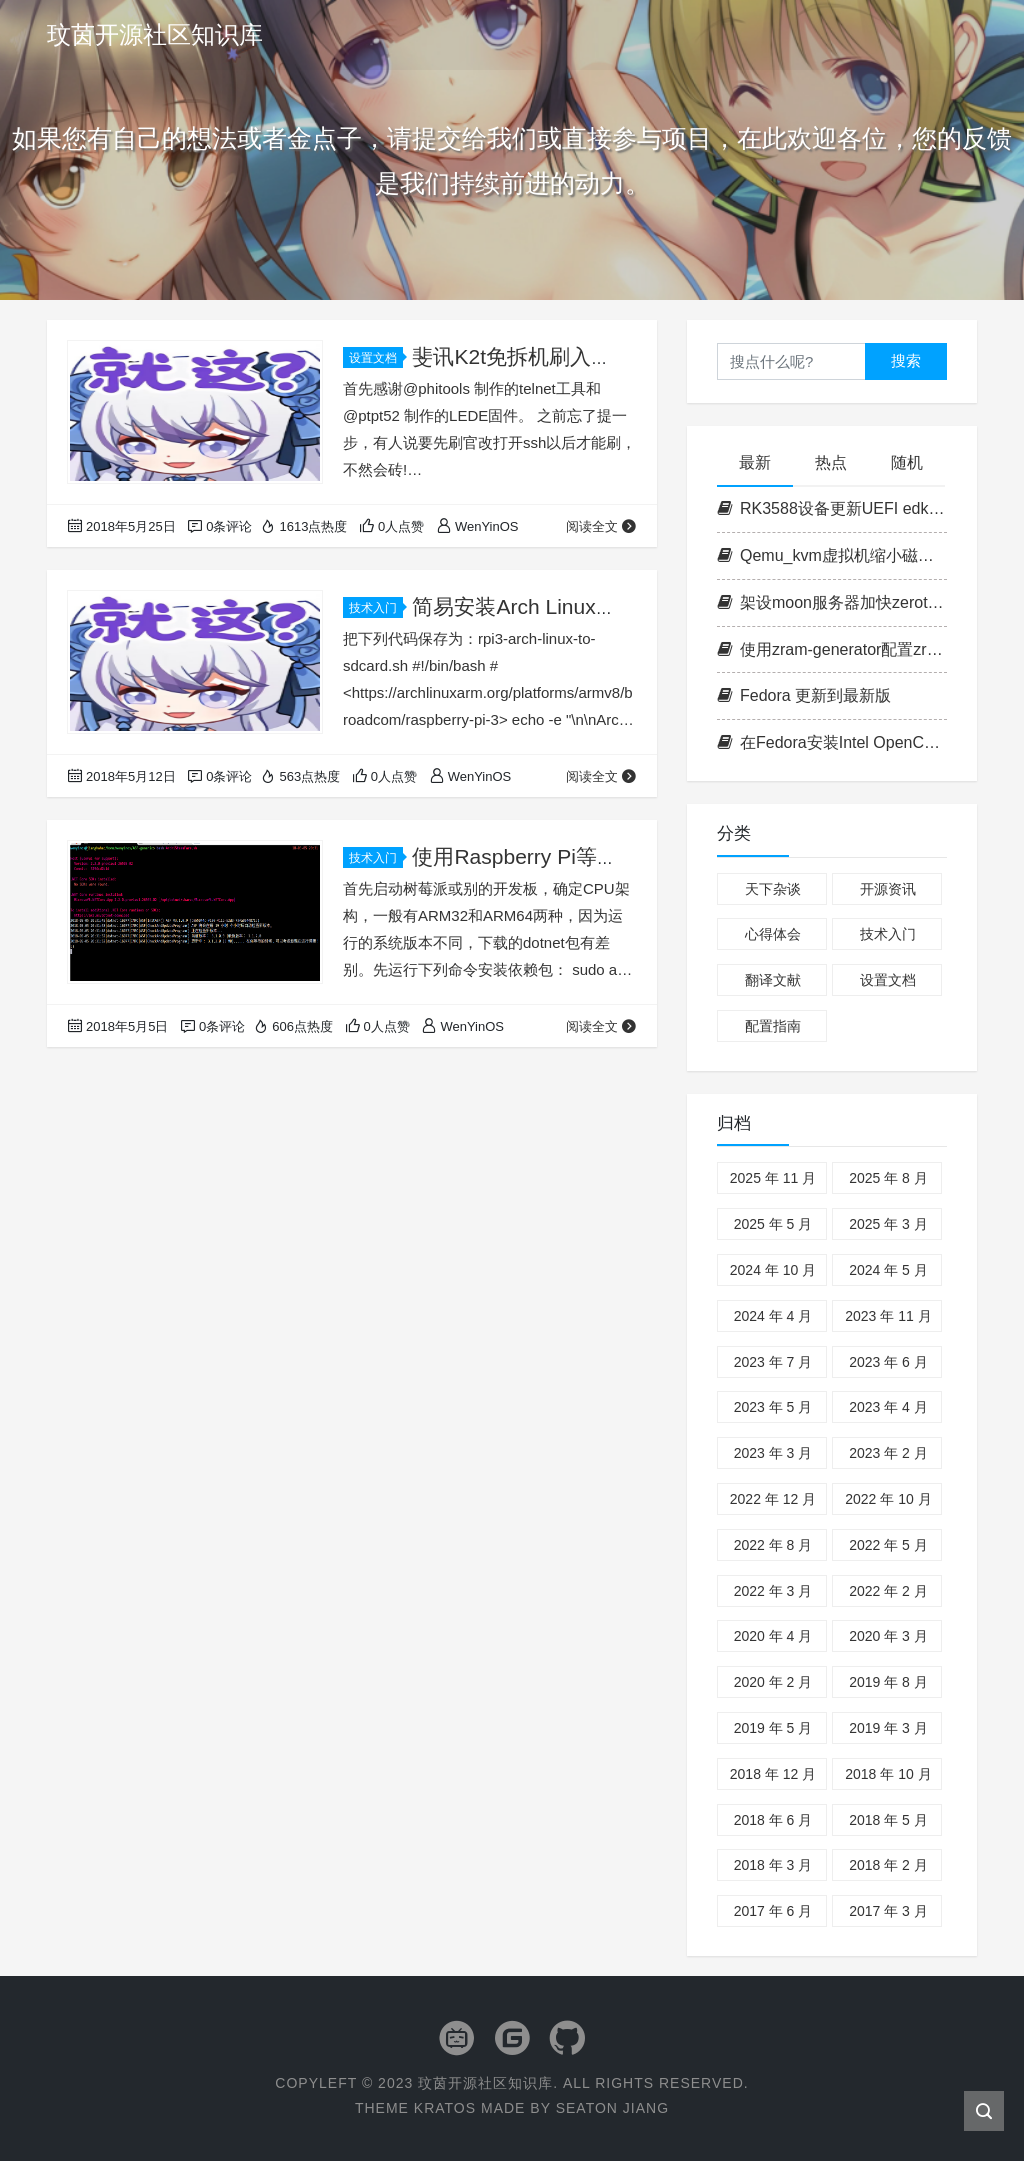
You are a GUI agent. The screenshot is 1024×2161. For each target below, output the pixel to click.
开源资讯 (888, 889)
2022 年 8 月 (773, 1545)
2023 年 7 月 (773, 1362)
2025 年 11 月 (773, 1178)
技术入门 (376, 608)
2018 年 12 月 (773, 1774)
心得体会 (773, 934)
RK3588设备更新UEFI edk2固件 (832, 508)
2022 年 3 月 (773, 1591)
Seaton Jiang (612, 2108)
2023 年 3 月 (773, 1453)
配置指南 (773, 1026)
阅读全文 (601, 526)
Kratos (445, 2108)
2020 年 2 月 (773, 1682)
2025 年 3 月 (888, 1224)
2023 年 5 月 (773, 1407)
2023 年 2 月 (888, 1453)
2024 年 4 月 (773, 1316)
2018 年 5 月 (888, 1820)
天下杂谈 (773, 889)
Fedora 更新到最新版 (804, 695)
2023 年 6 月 (888, 1362)
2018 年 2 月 (888, 1865)
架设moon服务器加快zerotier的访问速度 (832, 602)
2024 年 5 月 (888, 1270)
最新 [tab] (755, 462)
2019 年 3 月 (888, 1728)
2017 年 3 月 (888, 1911)
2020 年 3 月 (888, 1636)
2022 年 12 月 (773, 1499)
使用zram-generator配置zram (832, 649)
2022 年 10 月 (888, 1499)
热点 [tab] (831, 462)
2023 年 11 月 (888, 1316)
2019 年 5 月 (773, 1728)
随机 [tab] (907, 462)
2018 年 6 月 (773, 1820)
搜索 (906, 360)
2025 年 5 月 (773, 1224)
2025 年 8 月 (888, 1178)
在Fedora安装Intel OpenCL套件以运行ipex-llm (832, 742)
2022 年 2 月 (888, 1591)
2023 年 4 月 (888, 1407)
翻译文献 (773, 980)
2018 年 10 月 (888, 1774)
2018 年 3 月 (773, 1865)
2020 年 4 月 (773, 1636)
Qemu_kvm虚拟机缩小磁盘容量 (832, 555)
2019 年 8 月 (888, 1682)
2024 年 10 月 (773, 1270)
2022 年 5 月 (888, 1545)
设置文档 (376, 358)
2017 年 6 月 (773, 1911)
